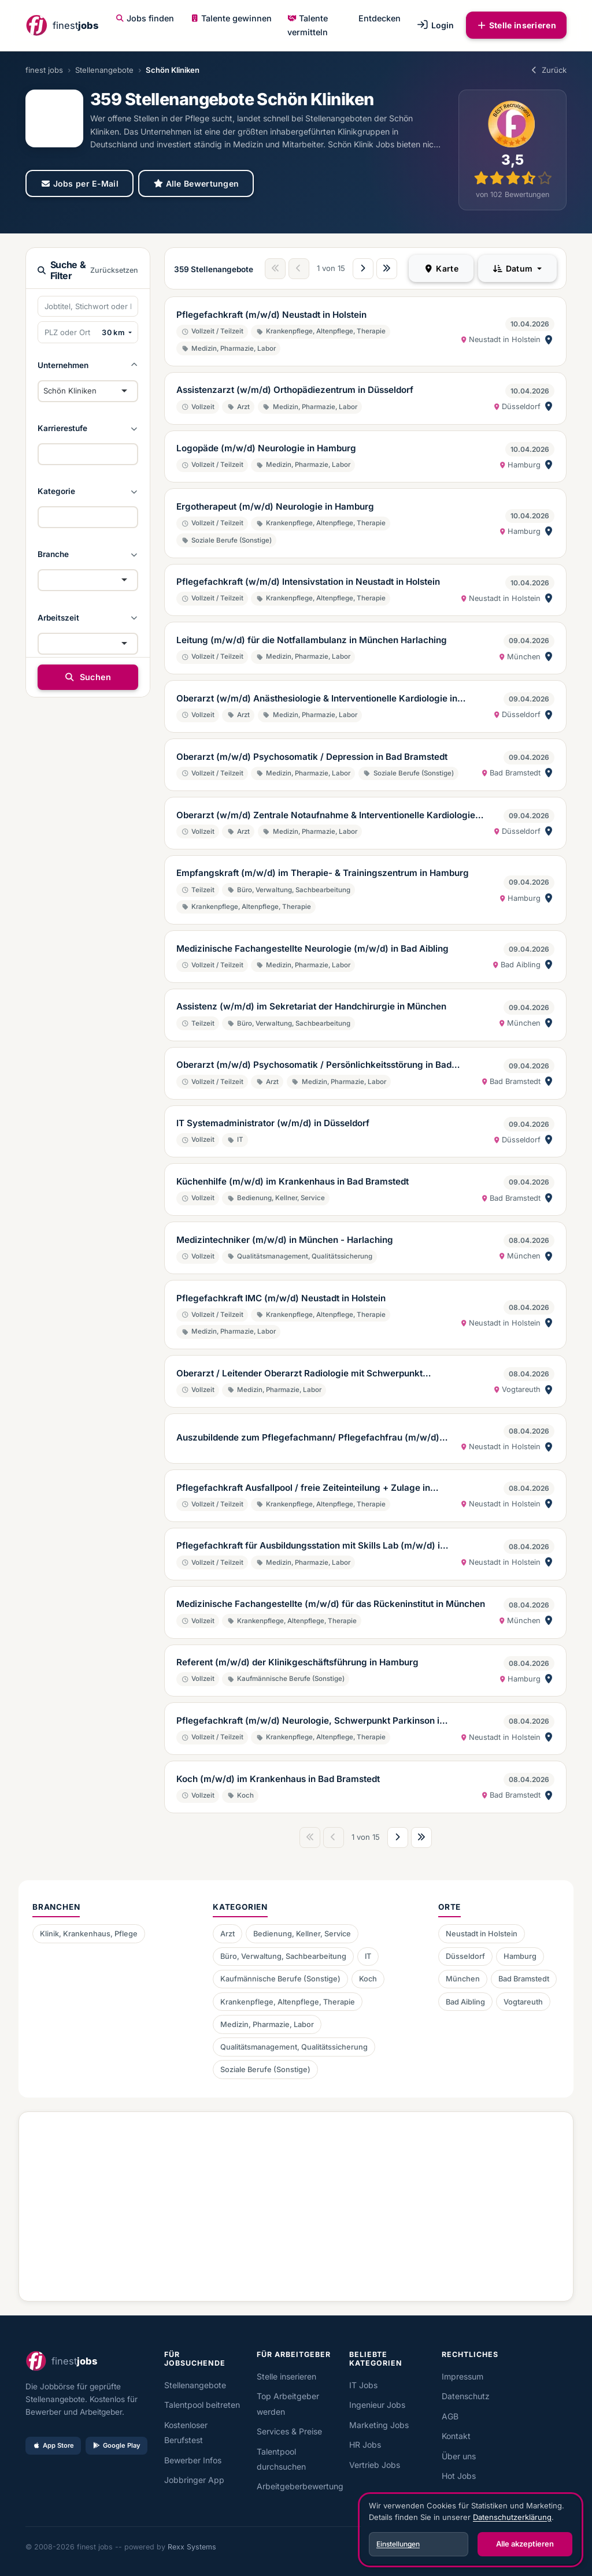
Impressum (462, 2376)
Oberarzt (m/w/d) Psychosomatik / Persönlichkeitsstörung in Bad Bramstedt (314, 1065)
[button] (88, 365)
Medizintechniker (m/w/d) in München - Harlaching (284, 1239)
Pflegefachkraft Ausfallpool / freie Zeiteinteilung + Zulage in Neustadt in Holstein (303, 1488)
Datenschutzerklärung (512, 2517)
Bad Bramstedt (523, 1978)
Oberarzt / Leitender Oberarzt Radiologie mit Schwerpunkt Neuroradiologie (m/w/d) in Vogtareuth (299, 1374)
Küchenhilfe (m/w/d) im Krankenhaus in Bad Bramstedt (292, 1181)
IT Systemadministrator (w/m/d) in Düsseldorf (272, 1123)
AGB (450, 2416)
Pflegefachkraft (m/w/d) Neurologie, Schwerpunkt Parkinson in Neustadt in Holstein (310, 1721)
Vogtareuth (523, 2002)
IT (368, 1956)
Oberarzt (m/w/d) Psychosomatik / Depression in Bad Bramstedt (311, 756)
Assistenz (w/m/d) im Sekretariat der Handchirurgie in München (311, 1006)
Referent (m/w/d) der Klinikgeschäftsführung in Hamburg (297, 1662)
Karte (441, 268)
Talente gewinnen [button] (231, 18)
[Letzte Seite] (386, 268)
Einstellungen (398, 2544)
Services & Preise (289, 2431)
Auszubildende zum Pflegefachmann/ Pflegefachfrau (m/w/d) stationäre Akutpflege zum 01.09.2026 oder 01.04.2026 (307, 1438)
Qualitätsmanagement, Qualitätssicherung (294, 2047)
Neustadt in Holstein (481, 1933)
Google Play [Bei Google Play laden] (116, 2445)
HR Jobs (365, 2444)
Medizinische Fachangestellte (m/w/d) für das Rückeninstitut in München (330, 1603)
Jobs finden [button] (145, 18)
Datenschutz (466, 2396)
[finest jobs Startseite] (61, 25)
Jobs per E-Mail (79, 183)
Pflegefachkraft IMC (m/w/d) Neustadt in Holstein (281, 1298)
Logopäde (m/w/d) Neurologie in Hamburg (266, 448)
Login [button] (435, 25)
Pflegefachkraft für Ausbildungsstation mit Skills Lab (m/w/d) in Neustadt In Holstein (310, 1546)
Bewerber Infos (192, 2460)
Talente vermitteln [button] (307, 25)
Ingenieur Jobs (377, 2405)
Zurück (548, 70)
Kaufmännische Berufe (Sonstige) (280, 1978)
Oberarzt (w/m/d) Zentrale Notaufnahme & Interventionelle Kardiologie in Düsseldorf (330, 816)
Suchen (87, 677)
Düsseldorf (465, 1956)
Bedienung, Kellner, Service (302, 1933)
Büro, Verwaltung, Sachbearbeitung (283, 1956)
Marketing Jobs (379, 2425)
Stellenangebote (104, 70)
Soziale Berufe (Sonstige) (265, 2069)
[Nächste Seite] (363, 268)
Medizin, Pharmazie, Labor (267, 2024)
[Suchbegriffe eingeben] (88, 306)
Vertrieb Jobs (374, 2465)
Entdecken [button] (379, 18)
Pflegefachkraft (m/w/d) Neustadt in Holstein (271, 314)
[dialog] (470, 2529)
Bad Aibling (465, 2002)
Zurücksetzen (114, 270)
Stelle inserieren (516, 25)
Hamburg (520, 1956)
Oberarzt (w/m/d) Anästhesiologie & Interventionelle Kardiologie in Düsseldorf (316, 699)
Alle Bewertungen (196, 183)
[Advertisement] (296, 2202)
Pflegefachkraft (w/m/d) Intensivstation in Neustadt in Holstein (308, 581)
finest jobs (44, 70)
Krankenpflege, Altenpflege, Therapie (287, 2002)
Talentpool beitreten (202, 2405)
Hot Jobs (459, 2476)
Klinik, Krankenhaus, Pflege (89, 1933)
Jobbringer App (194, 2480)
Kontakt (456, 2436)
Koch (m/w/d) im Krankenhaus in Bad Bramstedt (278, 1778)
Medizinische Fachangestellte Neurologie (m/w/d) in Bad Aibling (312, 948)
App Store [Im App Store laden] (53, 2445)
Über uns (459, 2456)
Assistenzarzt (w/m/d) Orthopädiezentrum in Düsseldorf (294, 389)
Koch (368, 1978)
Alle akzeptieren (525, 2543)
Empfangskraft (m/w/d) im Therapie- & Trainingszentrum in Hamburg (322, 872)
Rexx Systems (192, 2546)
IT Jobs (363, 2385)
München (463, 1978)
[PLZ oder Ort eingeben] (67, 332)
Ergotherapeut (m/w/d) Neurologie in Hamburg (275, 506)
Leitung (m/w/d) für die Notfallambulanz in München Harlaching (311, 639)
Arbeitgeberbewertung (300, 2486)
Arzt (227, 1933)
